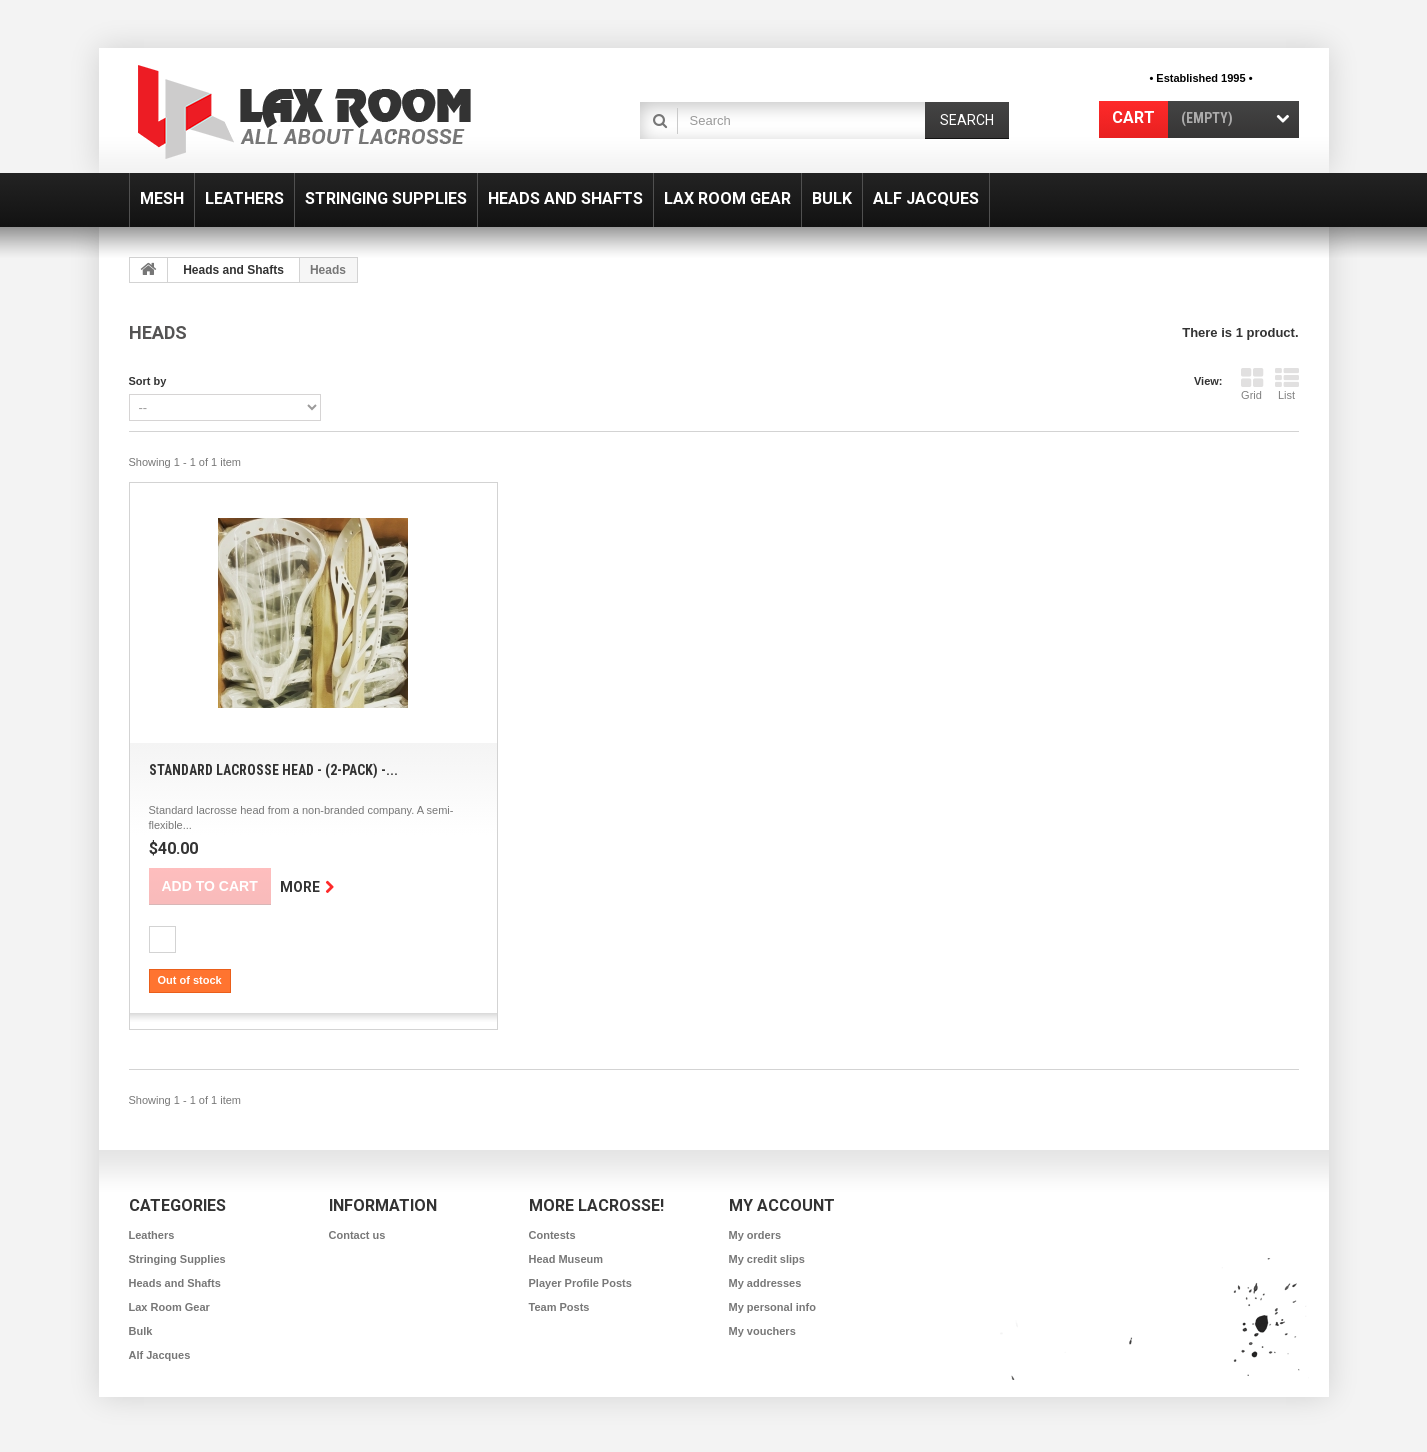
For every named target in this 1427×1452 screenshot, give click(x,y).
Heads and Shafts (565, 198)
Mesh (162, 198)
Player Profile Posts (580, 1283)
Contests (552, 1235)
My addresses (765, 1283)
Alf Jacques (926, 198)
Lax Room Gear (727, 198)
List (1287, 384)
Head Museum (566, 1259)
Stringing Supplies (386, 198)
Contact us (357, 1235)
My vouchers (762, 1331)
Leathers (244, 198)
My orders (755, 1235)
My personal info (772, 1307)
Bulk (832, 198)
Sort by (148, 381)
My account (782, 1205)
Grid (1252, 384)
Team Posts (559, 1307)
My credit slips (767, 1259)
